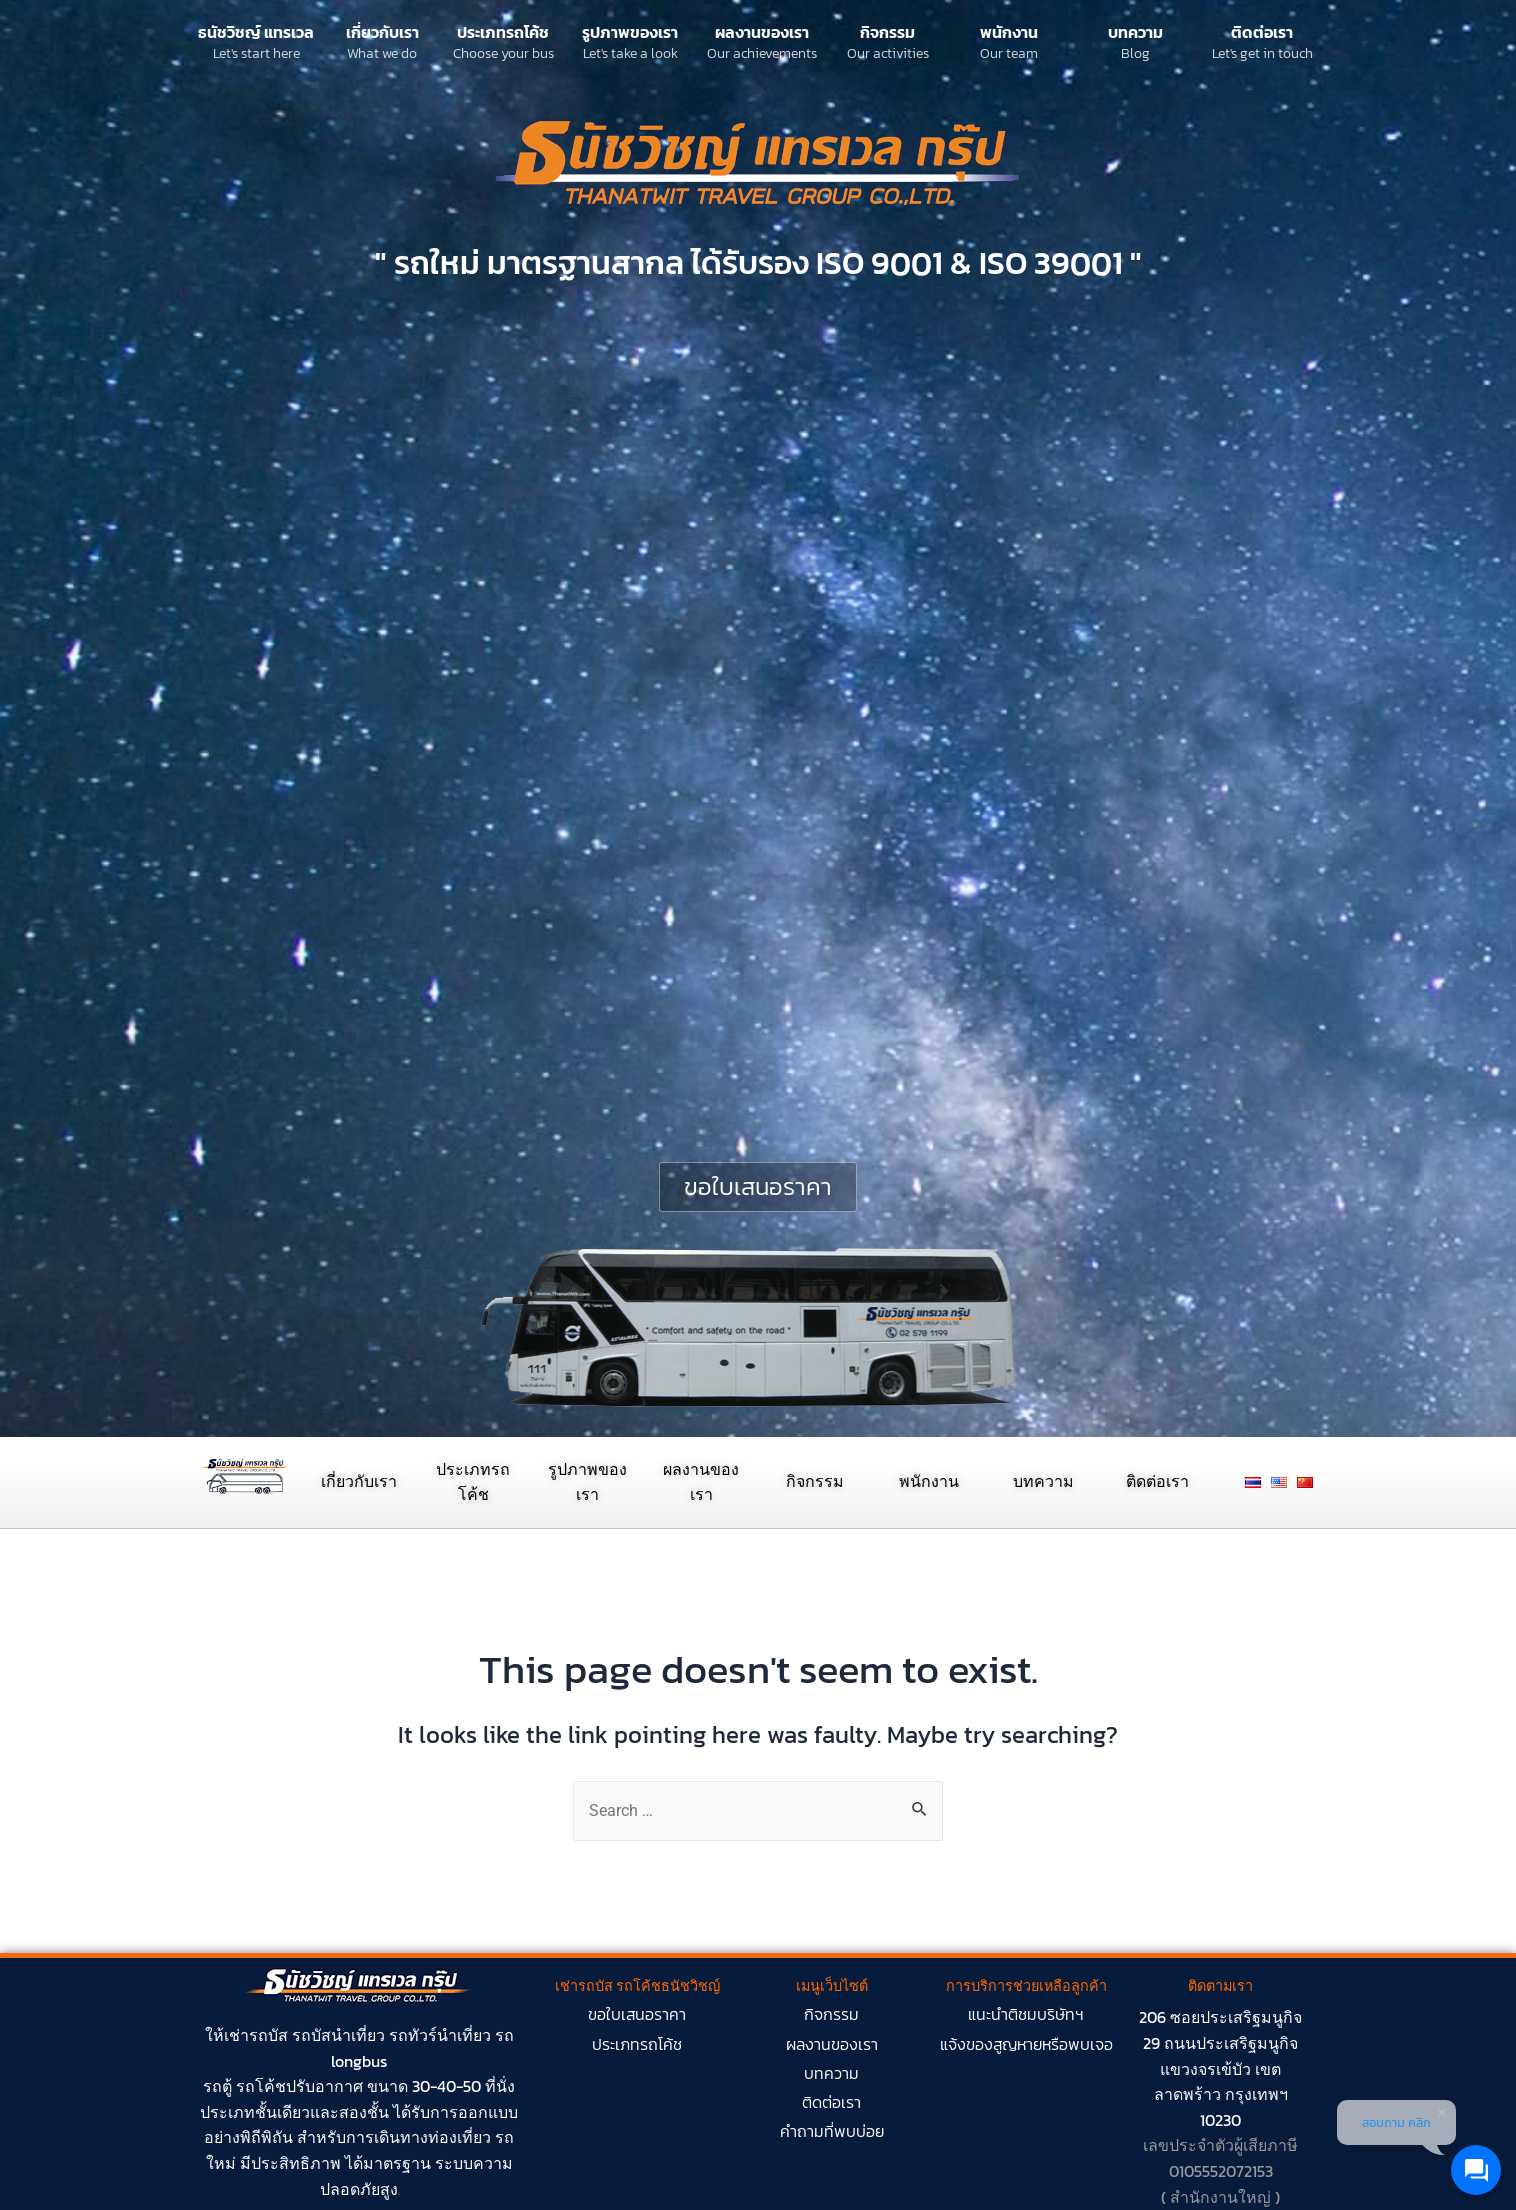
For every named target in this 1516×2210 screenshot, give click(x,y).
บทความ (1135, 32)
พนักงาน (1009, 32)
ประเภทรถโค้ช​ (637, 2044)
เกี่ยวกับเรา (382, 32)
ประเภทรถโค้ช (503, 32)
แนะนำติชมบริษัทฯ (1026, 2014)
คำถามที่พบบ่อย (832, 2131)
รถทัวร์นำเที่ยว (440, 2035)
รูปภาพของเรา (630, 32)
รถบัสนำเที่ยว (338, 2035)
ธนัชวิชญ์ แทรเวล (256, 32)
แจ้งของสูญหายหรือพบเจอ (1026, 2044)
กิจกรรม (887, 32)
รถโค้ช (261, 2086)
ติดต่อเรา (1262, 32)
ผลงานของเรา (762, 32)
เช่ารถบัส (256, 2035)
